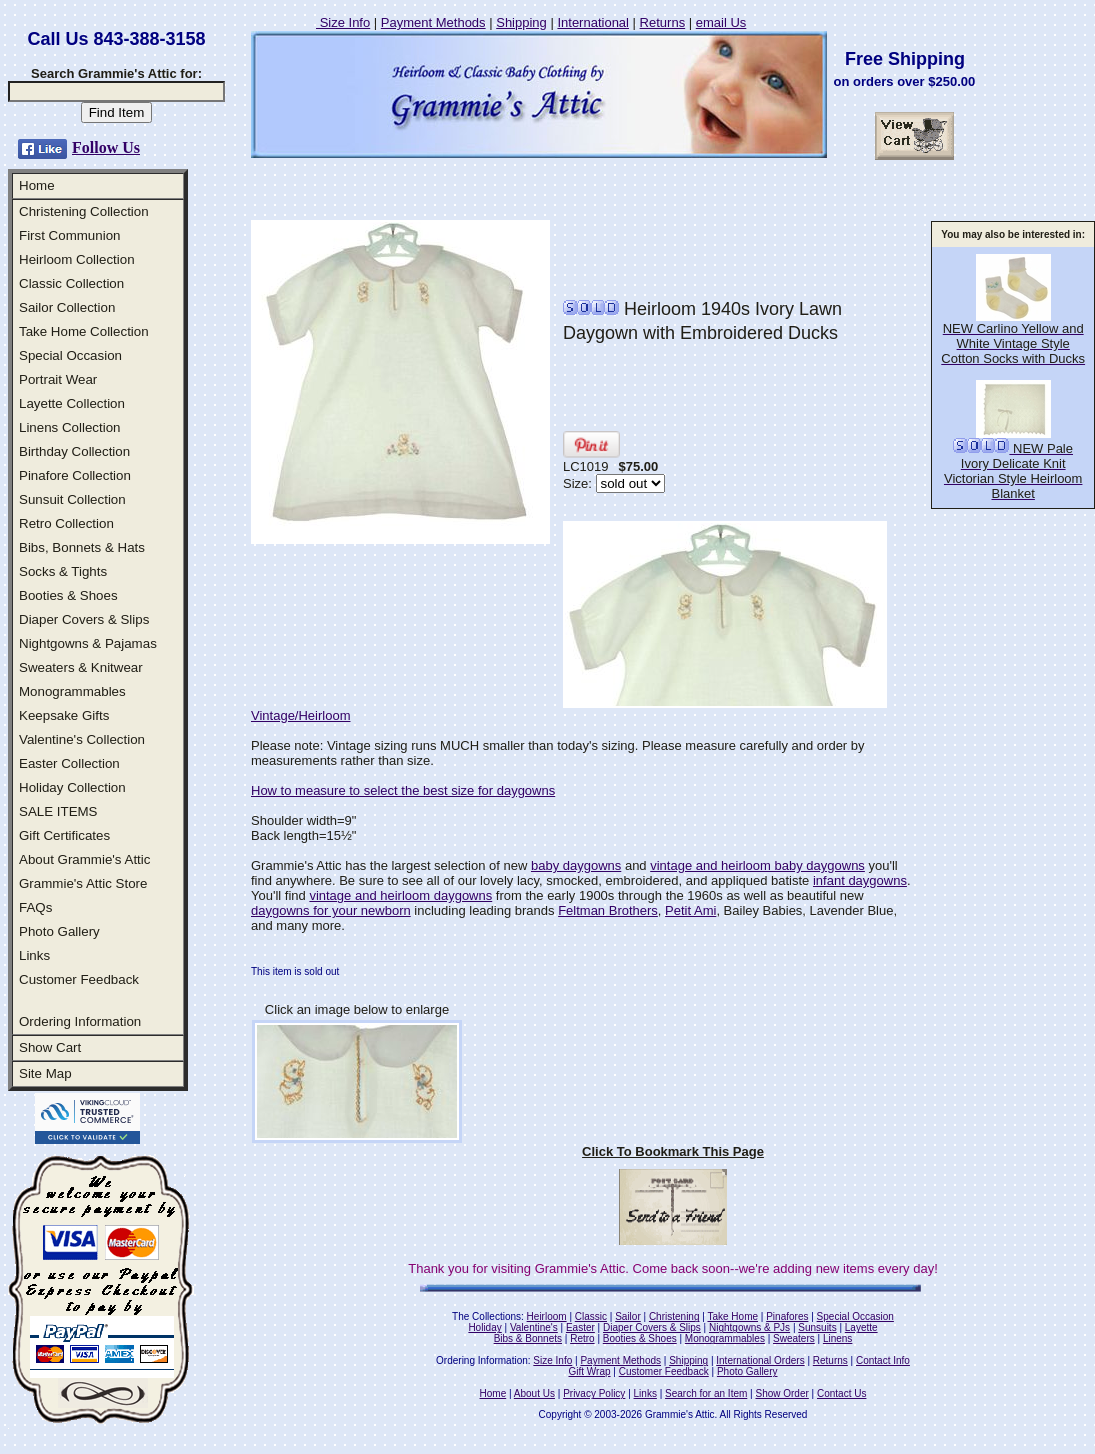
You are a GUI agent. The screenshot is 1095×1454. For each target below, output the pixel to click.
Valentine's (534, 1327)
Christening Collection (84, 211)
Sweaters (794, 1338)
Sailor (628, 1316)
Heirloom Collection (77, 259)
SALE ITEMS (58, 811)
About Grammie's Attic (84, 859)
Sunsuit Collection (72, 499)
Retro (582, 1338)
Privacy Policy (594, 1393)
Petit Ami (690, 910)
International (593, 22)
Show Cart (50, 1047)
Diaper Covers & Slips (84, 619)
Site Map (45, 1073)
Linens (837, 1338)
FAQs (35, 907)
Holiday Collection (72, 787)
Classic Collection (71, 283)
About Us (534, 1393)
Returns (663, 22)
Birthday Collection (74, 451)
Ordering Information (80, 1021)
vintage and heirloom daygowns (400, 895)
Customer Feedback (79, 979)
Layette (861, 1327)
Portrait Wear (58, 379)
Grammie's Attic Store (83, 883)
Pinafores (787, 1316)
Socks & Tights (63, 571)
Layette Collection (72, 403)
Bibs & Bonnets (528, 1338)
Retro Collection (66, 523)
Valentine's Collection (82, 739)
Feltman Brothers (608, 910)
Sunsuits (817, 1327)
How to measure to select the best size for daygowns (403, 790)
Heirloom (547, 1316)
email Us (721, 22)
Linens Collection (70, 427)
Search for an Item (706, 1393)
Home (37, 185)
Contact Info (883, 1360)
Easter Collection (69, 763)
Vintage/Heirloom (300, 715)
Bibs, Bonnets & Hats (82, 547)
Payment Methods (433, 22)
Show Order (781, 1393)
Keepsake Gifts (64, 715)
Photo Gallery (59, 931)
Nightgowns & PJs (749, 1327)
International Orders (760, 1360)
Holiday (484, 1327)
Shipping (521, 22)
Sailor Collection (67, 307)
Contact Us (841, 1393)
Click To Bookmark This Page (673, 1151)
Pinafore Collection (75, 475)
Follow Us (106, 147)
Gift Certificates (64, 835)
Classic (591, 1316)
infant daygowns (860, 880)
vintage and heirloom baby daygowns (757, 865)
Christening (674, 1316)
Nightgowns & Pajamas (88, 643)
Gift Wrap (590, 1371)
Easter (580, 1327)
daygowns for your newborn (331, 910)
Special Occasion (70, 355)
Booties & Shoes (68, 595)
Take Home (732, 1316)
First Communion (69, 235)
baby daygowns (576, 865)
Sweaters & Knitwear (81, 667)
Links (34, 955)
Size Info (343, 22)
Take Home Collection (84, 331)
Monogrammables (72, 691)
